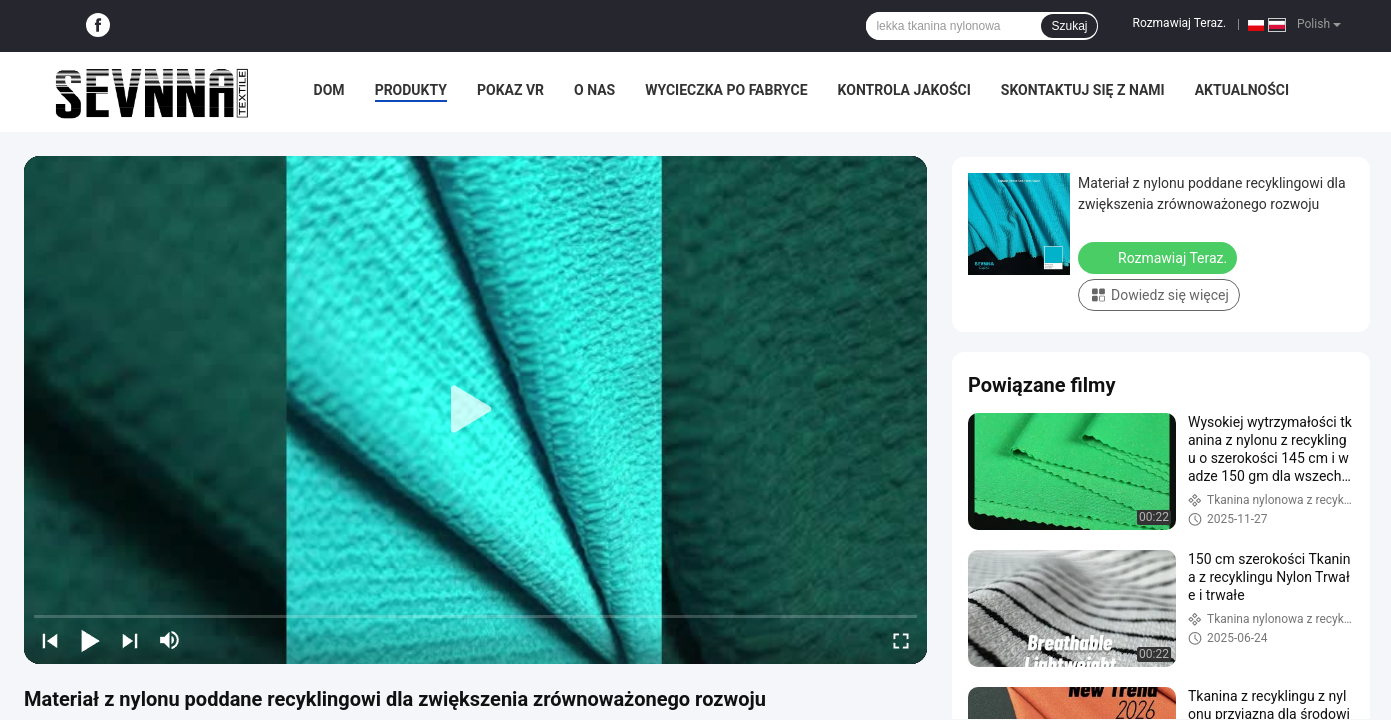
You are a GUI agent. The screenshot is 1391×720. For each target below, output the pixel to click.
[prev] (50, 640)
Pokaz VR (510, 90)
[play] (476, 410)
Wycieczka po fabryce (726, 90)
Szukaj (1069, 26)
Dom (329, 90)
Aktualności (1242, 90)
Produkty (411, 90)
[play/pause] (90, 640)
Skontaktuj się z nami (1083, 90)
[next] (130, 640)
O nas (594, 90)
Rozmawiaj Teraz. (1179, 23)
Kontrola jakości (904, 90)
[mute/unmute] (170, 640)
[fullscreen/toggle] (901, 640)
